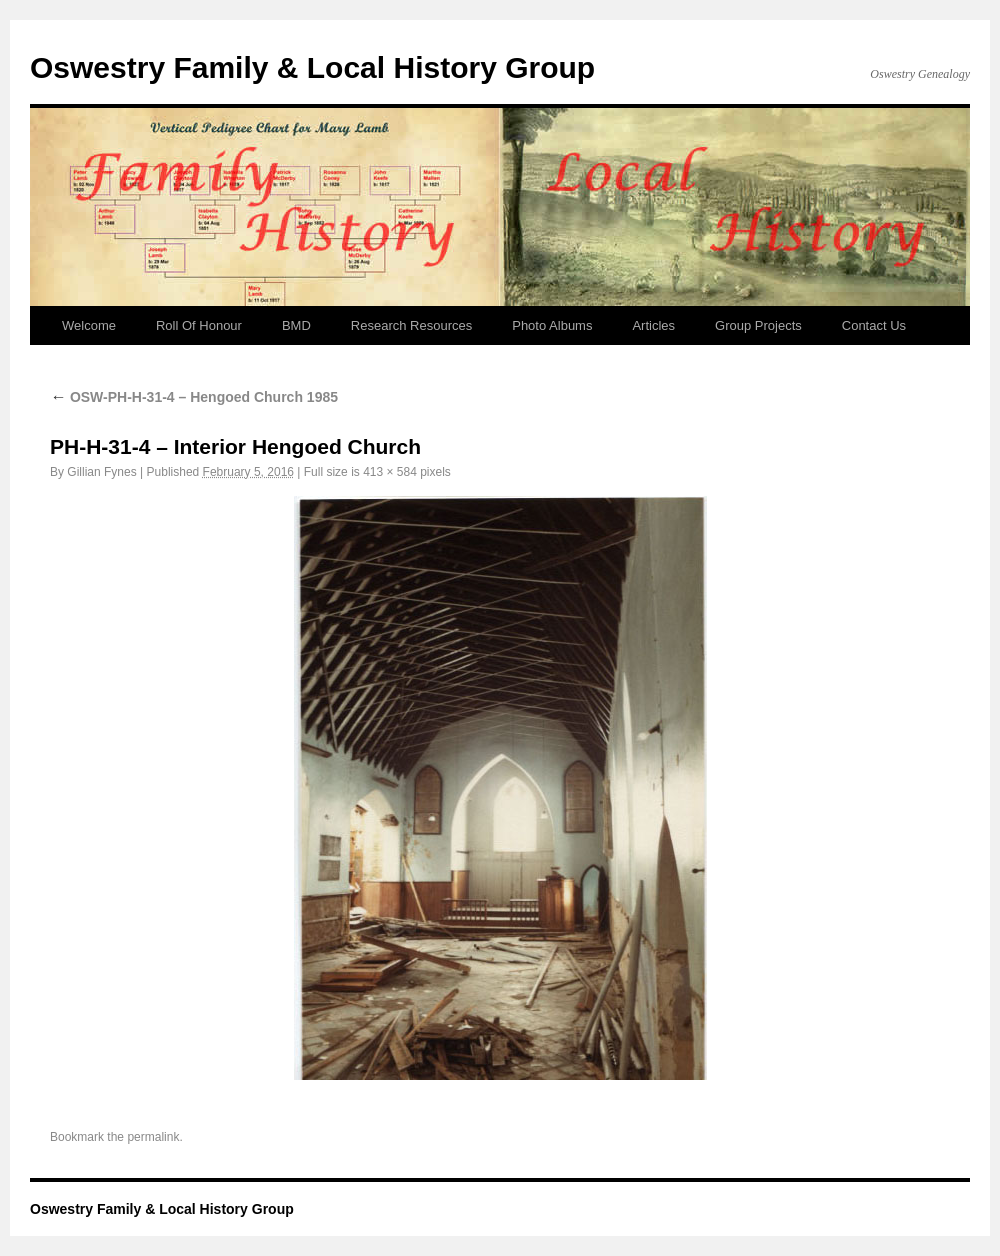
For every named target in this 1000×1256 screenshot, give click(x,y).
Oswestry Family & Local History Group (312, 67)
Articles (653, 325)
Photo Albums (552, 325)
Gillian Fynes (101, 472)
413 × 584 (390, 472)
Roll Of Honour (199, 325)
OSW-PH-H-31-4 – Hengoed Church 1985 (194, 397)
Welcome (89, 325)
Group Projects (758, 325)
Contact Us (874, 325)
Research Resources (411, 325)
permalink (153, 1137)
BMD (296, 325)
